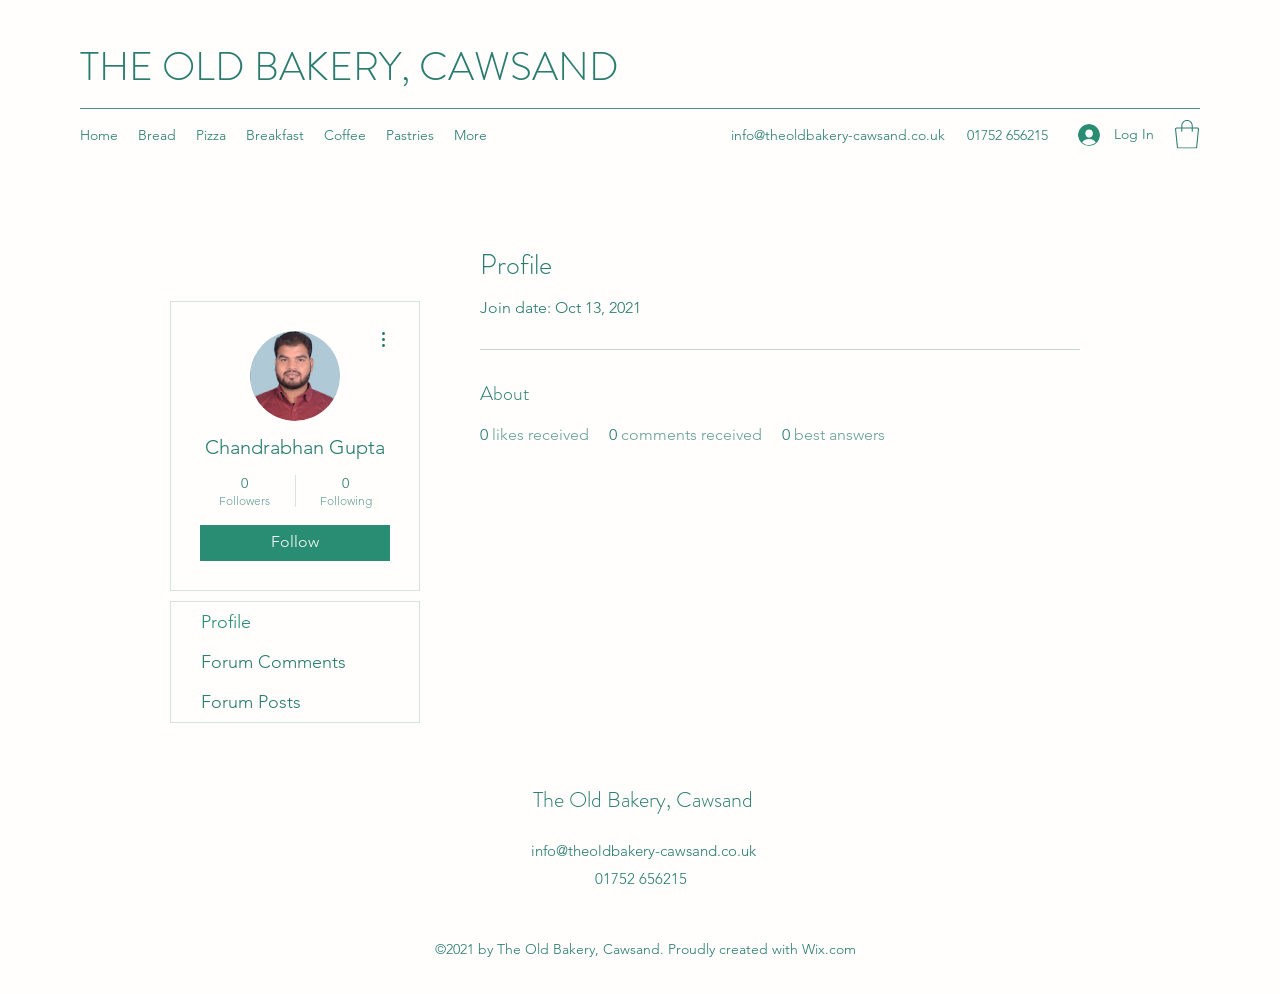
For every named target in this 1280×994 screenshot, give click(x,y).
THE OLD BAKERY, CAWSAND (349, 66)
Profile (226, 622)
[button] (1187, 134)
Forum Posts (251, 702)
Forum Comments (273, 662)
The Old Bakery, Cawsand (643, 799)
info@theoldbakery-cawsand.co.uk (838, 135)
